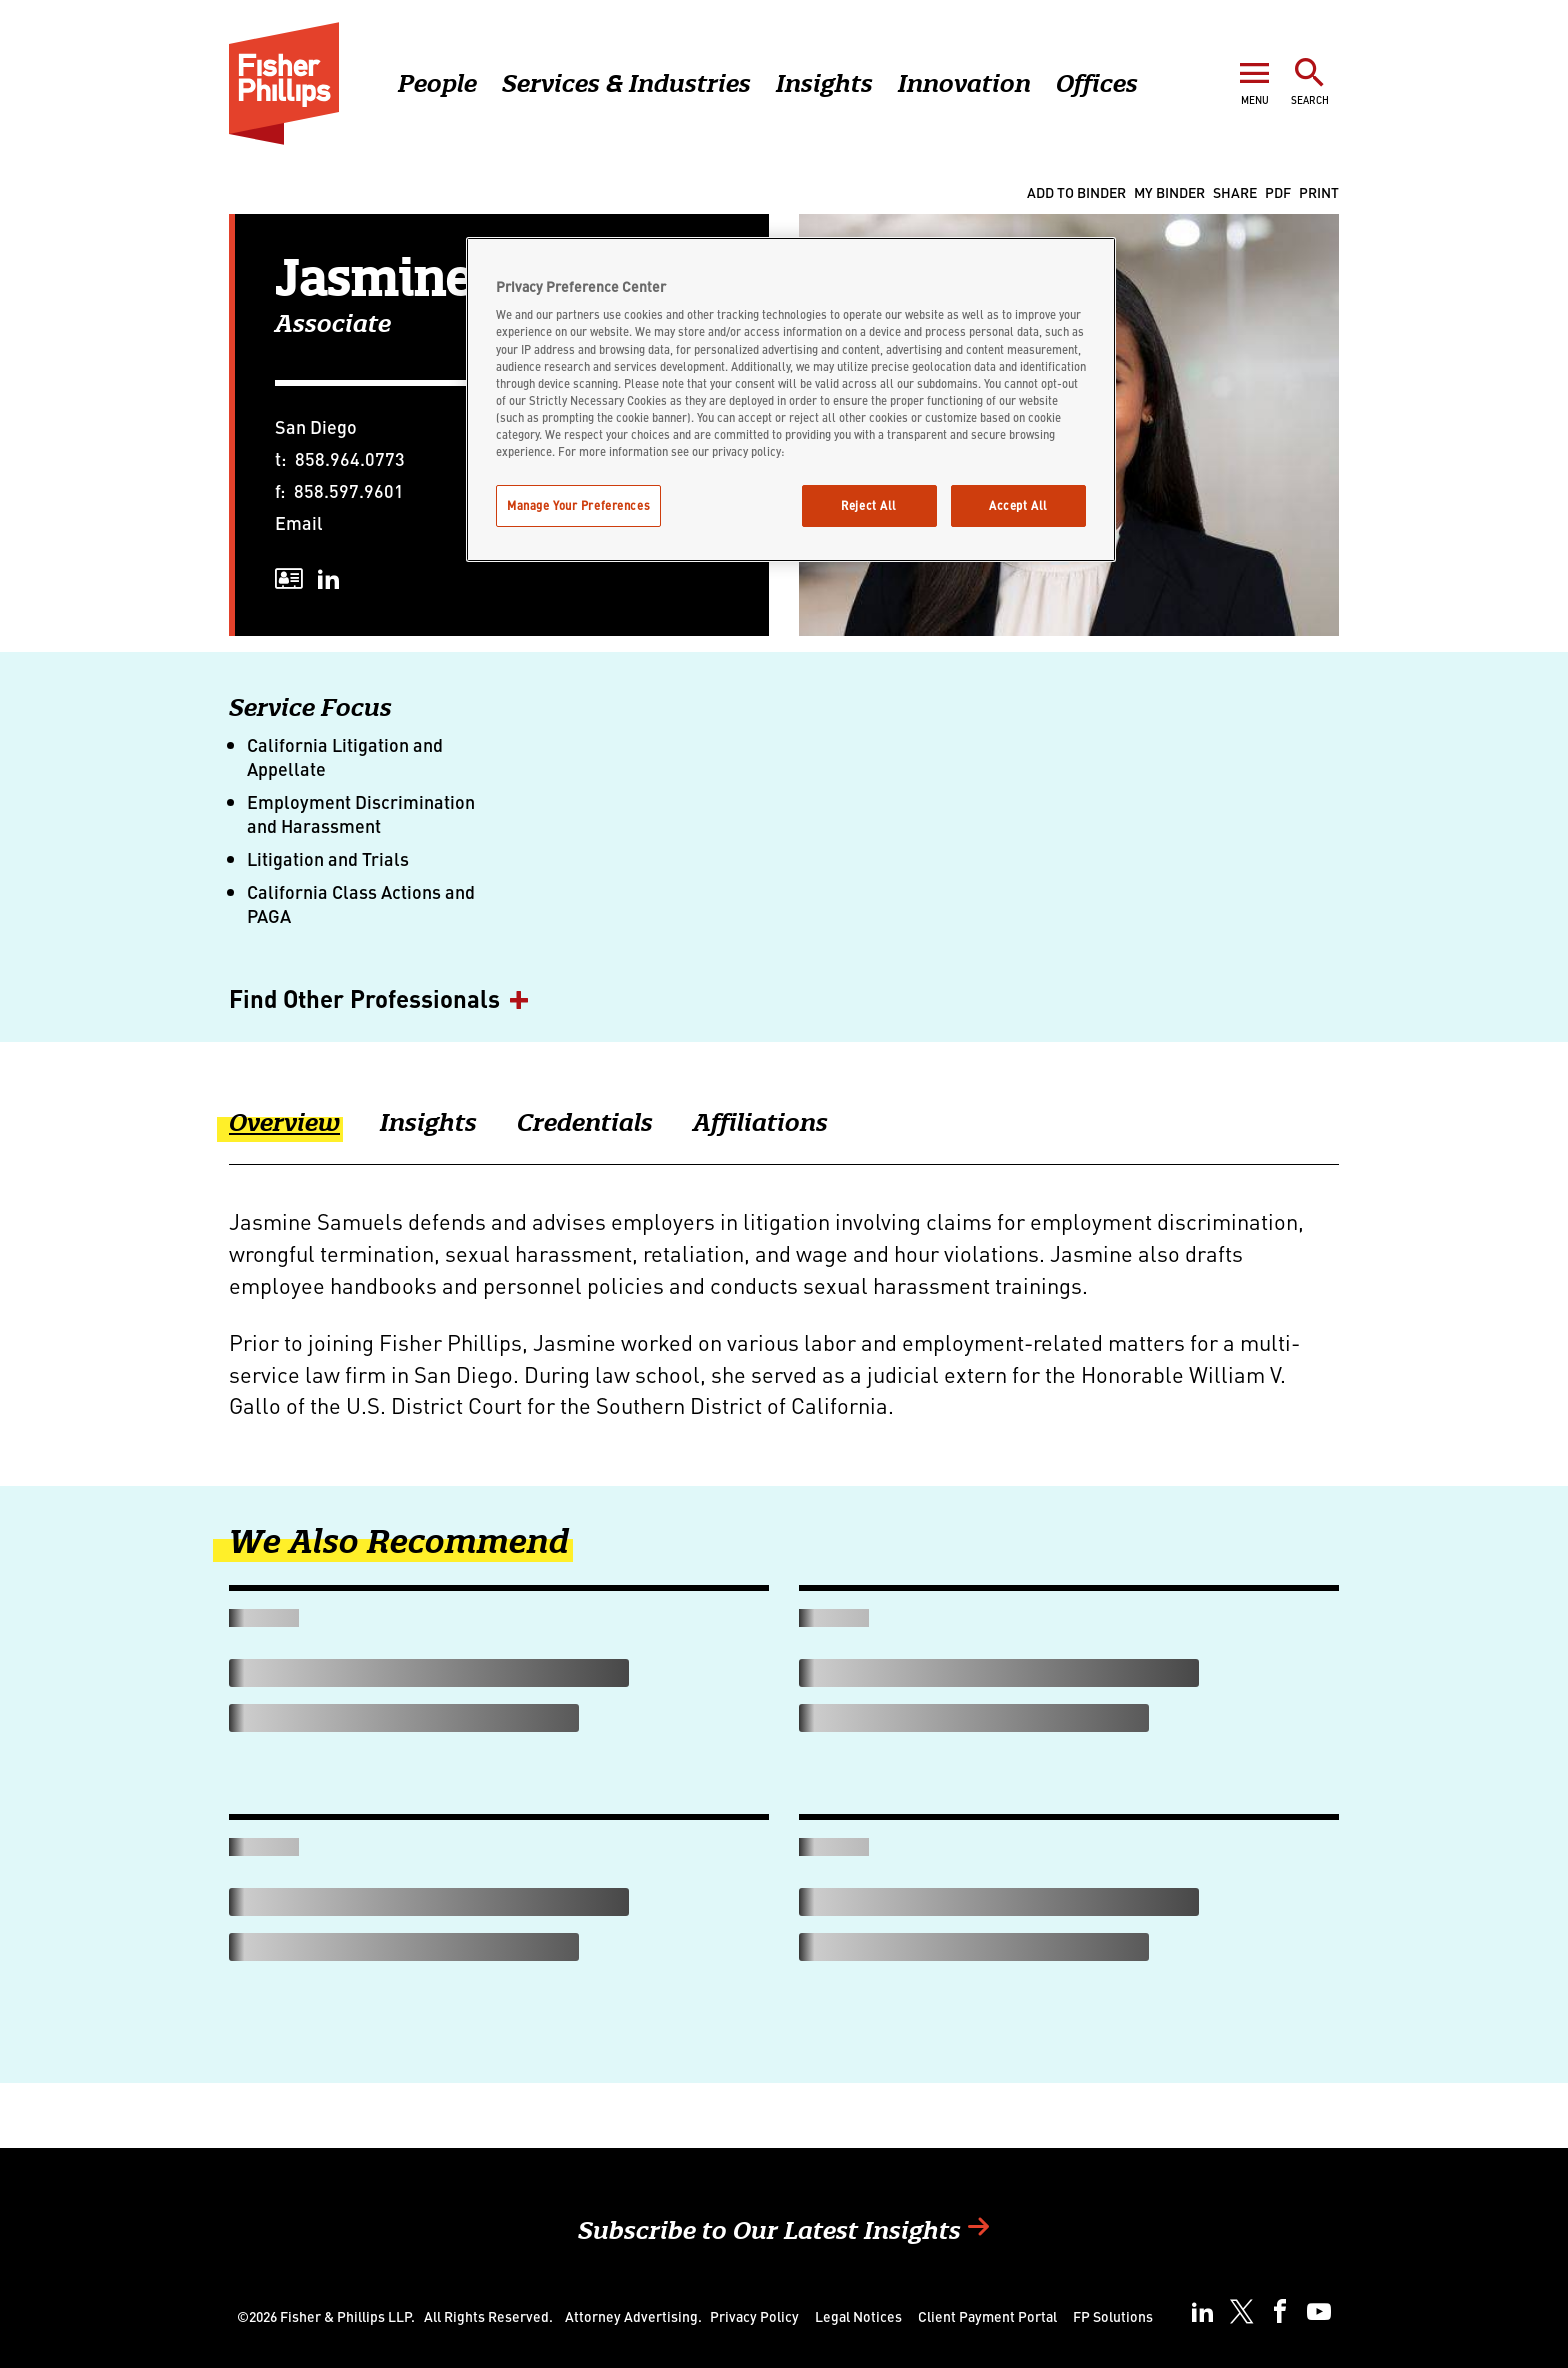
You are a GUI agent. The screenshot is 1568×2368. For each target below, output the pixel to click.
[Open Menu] (1255, 81)
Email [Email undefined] (299, 522)
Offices (1097, 83)
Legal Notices (858, 2316)
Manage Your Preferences (578, 505)
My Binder (1169, 192)
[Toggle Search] (1310, 81)
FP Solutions (1113, 2316)
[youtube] (1319, 2312)
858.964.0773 (350, 458)
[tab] (304, 1135)
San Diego (316, 426)
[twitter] (1241, 2312)
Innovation (964, 83)
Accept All (1018, 505)
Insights (824, 83)
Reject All (869, 505)
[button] (784, 999)
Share (1235, 192)
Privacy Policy (754, 2316)
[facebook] (1280, 2312)
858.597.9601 (349, 490)
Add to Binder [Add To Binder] (1076, 192)
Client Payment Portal (987, 2316)
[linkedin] (329, 579)
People (437, 83)
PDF (1278, 192)
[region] (791, 399)
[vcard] (288, 579)
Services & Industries (626, 83)
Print (1319, 192)
